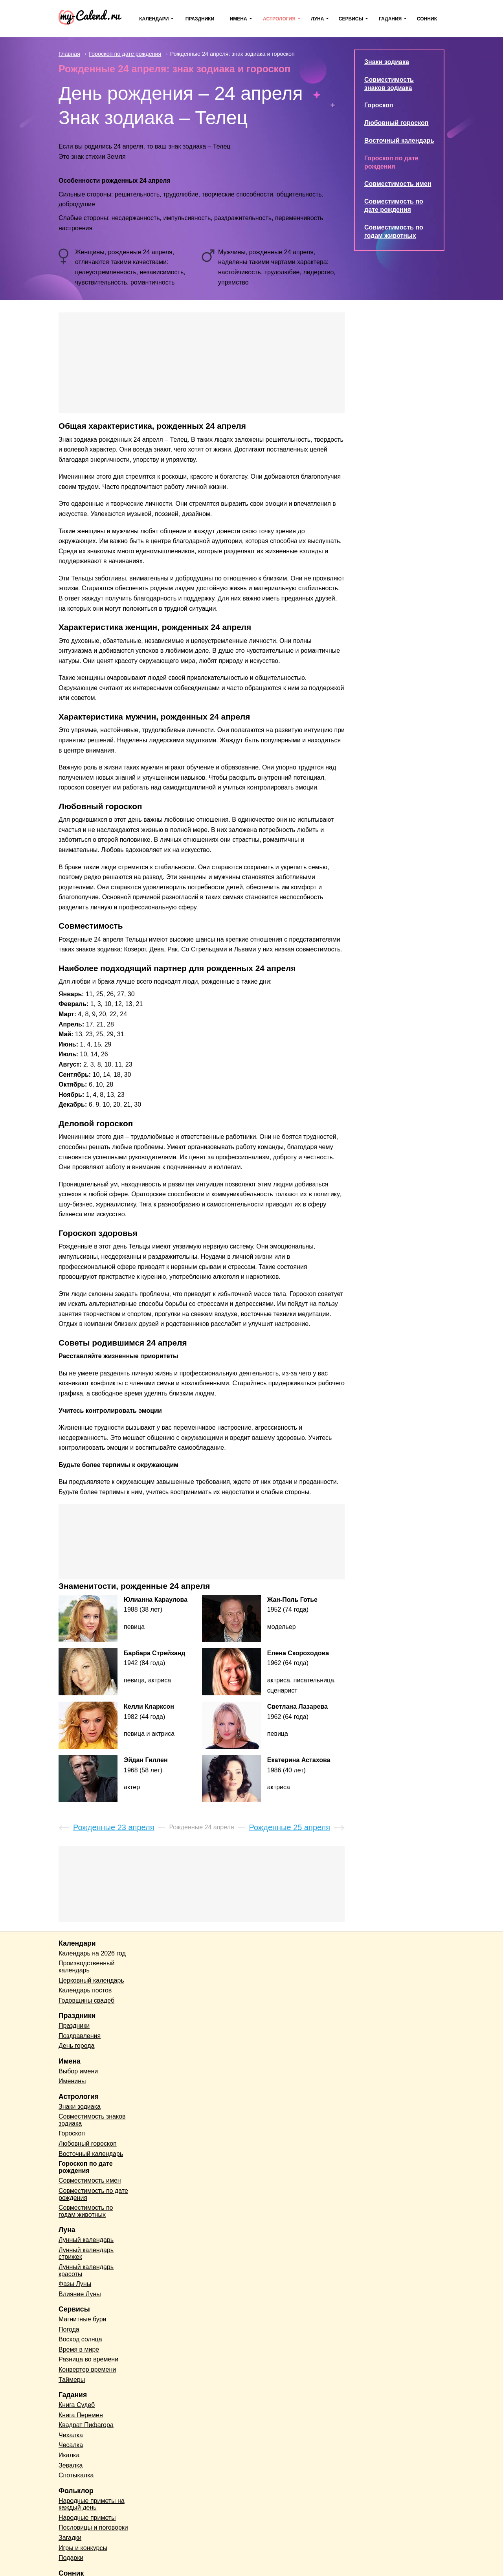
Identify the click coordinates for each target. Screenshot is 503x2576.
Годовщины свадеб (86, 2000)
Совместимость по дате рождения (93, 2194)
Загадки (70, 2537)
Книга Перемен (81, 2415)
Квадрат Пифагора (86, 2425)
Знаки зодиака (386, 62)
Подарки (71, 2557)
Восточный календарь (399, 140)
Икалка (69, 2455)
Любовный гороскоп (396, 122)
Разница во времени (88, 2359)
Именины (72, 2081)
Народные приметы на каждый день (92, 2504)
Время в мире (79, 2349)
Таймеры (72, 2379)
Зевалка (71, 2465)
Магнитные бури (82, 2319)
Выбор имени (78, 2071)
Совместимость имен (397, 183)
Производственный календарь (86, 1967)
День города (76, 2045)
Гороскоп (378, 105)
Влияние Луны (80, 2294)
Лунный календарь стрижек (86, 2253)
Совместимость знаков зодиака (92, 2120)
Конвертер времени (87, 2369)
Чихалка (71, 2435)
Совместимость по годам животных (86, 2211)
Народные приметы (87, 2517)
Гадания (390, 19)
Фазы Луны (75, 2283)
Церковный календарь (91, 1980)
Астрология (279, 19)
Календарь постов (85, 1990)
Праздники (200, 19)
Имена (238, 19)
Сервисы (351, 19)
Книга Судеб (77, 2405)
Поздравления (80, 2036)
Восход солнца (80, 2339)
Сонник (427, 19)
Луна (317, 19)
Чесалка (71, 2445)
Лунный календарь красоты (86, 2270)
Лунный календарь (86, 2239)
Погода (69, 2329)
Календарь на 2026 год (92, 1953)
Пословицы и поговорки (93, 2527)
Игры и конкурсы (83, 2548)
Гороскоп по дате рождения (86, 2167)
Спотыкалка (76, 2475)
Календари (154, 19)
